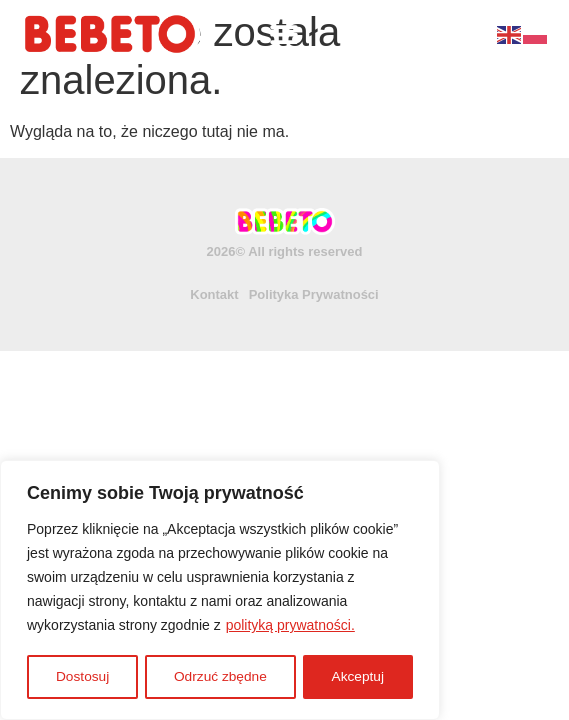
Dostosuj (82, 677)
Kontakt (214, 294)
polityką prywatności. (290, 627)
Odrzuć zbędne (220, 677)
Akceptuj (358, 677)
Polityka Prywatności (314, 294)
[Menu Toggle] (284, 34)
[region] (220, 591)
